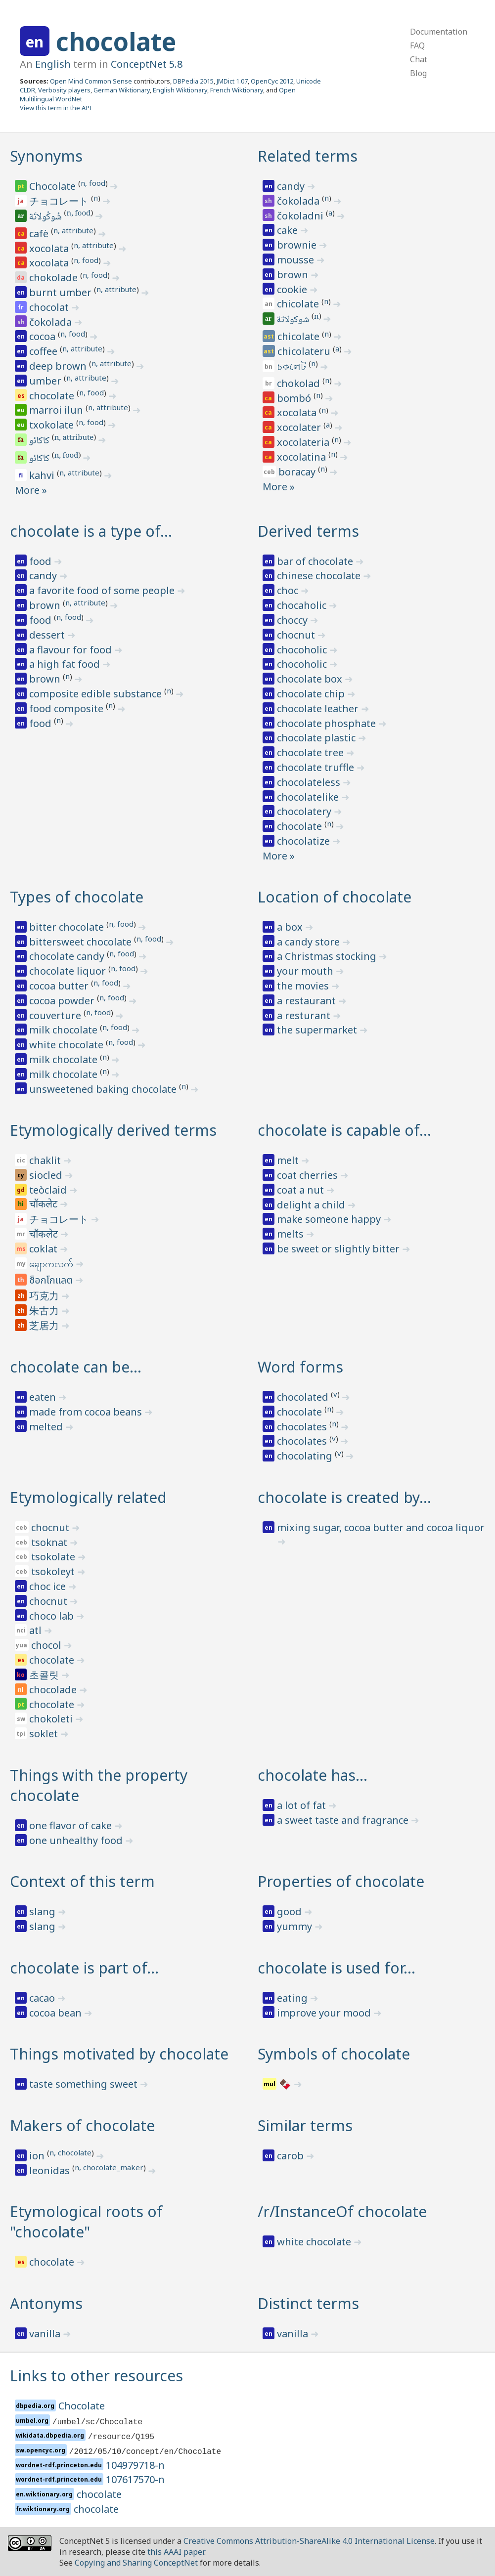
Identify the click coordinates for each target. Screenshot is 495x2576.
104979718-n (135, 2465)
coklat (44, 1248)
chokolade (54, 277)
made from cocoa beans (86, 1411)
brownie (298, 245)
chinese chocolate (320, 575)
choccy (293, 620)
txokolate (52, 424)
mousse (296, 259)
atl (36, 1630)
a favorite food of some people (103, 590)
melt (289, 1160)
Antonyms (46, 2303)
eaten (43, 1397)
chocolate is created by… (344, 1497)
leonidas (50, 2170)
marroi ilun (57, 410)
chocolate (116, 41)
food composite (67, 708)
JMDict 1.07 (232, 81)
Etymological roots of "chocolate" (86, 2221)
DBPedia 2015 (193, 81)
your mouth (306, 971)
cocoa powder (63, 1000)
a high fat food (65, 664)
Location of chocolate (334, 897)
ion (38, 2155)
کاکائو (40, 441)
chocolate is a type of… (91, 531)
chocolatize (304, 841)
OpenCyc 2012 (272, 81)
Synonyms (46, 156)
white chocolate (67, 1044)
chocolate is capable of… (344, 1130)
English (53, 64)
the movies (304, 985)
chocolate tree (311, 752)
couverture (56, 1015)
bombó (295, 398)
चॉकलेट (44, 1205)
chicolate (299, 303)
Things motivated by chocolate (119, 2054)
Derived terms (308, 531)
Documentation (438, 31)
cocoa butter (60, 985)
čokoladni (301, 215)
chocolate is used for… (336, 1968)
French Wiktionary (236, 90)
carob (291, 2155)
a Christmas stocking (328, 956)
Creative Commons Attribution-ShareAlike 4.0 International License (309, 2540)
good (290, 1911)
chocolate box (311, 679)
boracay (298, 471)
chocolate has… (312, 1775)
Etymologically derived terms (113, 1130)
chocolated (304, 1397)
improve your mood (325, 2012)
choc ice (48, 1586)
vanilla (46, 2333)
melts (291, 1234)
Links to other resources (96, 2375)
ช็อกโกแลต (52, 1280)
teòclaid (49, 1190)
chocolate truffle (317, 767)
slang (43, 1911)
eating (293, 1998)
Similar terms (305, 2125)
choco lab (52, 1616)
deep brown (59, 366)
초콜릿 (45, 1674)
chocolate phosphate (327, 723)
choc (289, 590)
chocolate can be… (75, 1367)
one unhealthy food (77, 1840)
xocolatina (302, 457)
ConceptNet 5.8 (146, 64)
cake (288, 230)
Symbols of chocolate (334, 2054)
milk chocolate (64, 1029)
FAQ (417, 45)
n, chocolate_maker (109, 2167)
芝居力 (45, 1325)
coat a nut (301, 1190)
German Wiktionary (121, 90)
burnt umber (61, 292)
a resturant (305, 1015)
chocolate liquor (68, 971)
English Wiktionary (180, 90)
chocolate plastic (317, 737)
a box (291, 927)
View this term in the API (56, 107)
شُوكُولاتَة (46, 217)
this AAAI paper (175, 2551)
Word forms (300, 1367)
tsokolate (54, 1556)
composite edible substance (96, 693)
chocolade (54, 1689)
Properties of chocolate (341, 1881)
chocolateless (310, 782)
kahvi (43, 475)
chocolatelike (309, 797)
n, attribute (73, 230)
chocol (47, 1645)
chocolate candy (68, 956)
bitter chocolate (67, 927)
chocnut (297, 635)
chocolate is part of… (84, 1968)
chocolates (303, 1426)
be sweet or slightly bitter (339, 1248)
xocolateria (304, 442)
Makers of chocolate (82, 2125)
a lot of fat (302, 1805)
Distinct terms (308, 2303)
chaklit (46, 1160)
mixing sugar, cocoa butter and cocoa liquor (381, 1527)
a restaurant (307, 1000)
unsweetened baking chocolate (104, 1089)
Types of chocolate (76, 897)
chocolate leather (319, 708)
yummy (296, 1926)
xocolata (50, 248)
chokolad (299, 383)
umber (46, 380)
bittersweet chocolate (81, 941)
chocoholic (303, 649)
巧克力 (45, 1295)
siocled (47, 1175)
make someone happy (330, 1219)
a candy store (309, 941)
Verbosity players (64, 90)
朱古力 (45, 1310)
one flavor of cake (71, 1825)
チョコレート (60, 201)
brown (294, 274)
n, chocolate (70, 2152)
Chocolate (53, 186)
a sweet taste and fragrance (344, 1820)
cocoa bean (56, 2012)
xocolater (300, 427)
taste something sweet (84, 2084)
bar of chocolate (316, 561)
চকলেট (293, 366)
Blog (418, 73)
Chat (418, 59)
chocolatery (305, 811)
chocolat (50, 307)
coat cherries (308, 1175)
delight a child (312, 1204)
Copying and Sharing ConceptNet (136, 2562)
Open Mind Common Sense (91, 81)
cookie (293, 289)
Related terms (308, 156)
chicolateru (305, 351)
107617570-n (135, 2479)
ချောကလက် (52, 1263)
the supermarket (318, 1029)
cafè (40, 233)
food (41, 561)
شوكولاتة (294, 320)
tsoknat (50, 1542)
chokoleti (52, 1718)
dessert (48, 635)
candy (292, 186)
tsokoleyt (54, 1571)
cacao (43, 1998)
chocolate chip (312, 693)
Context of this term (82, 1881)
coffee (44, 351)
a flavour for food (71, 649)
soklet (44, 1733)
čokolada (51, 322)
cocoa (43, 336)
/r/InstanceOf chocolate (342, 2211)
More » (31, 490)
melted (47, 1426)
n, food (93, 183)
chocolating (306, 1455)
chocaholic (303, 605)
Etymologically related (88, 1497)
